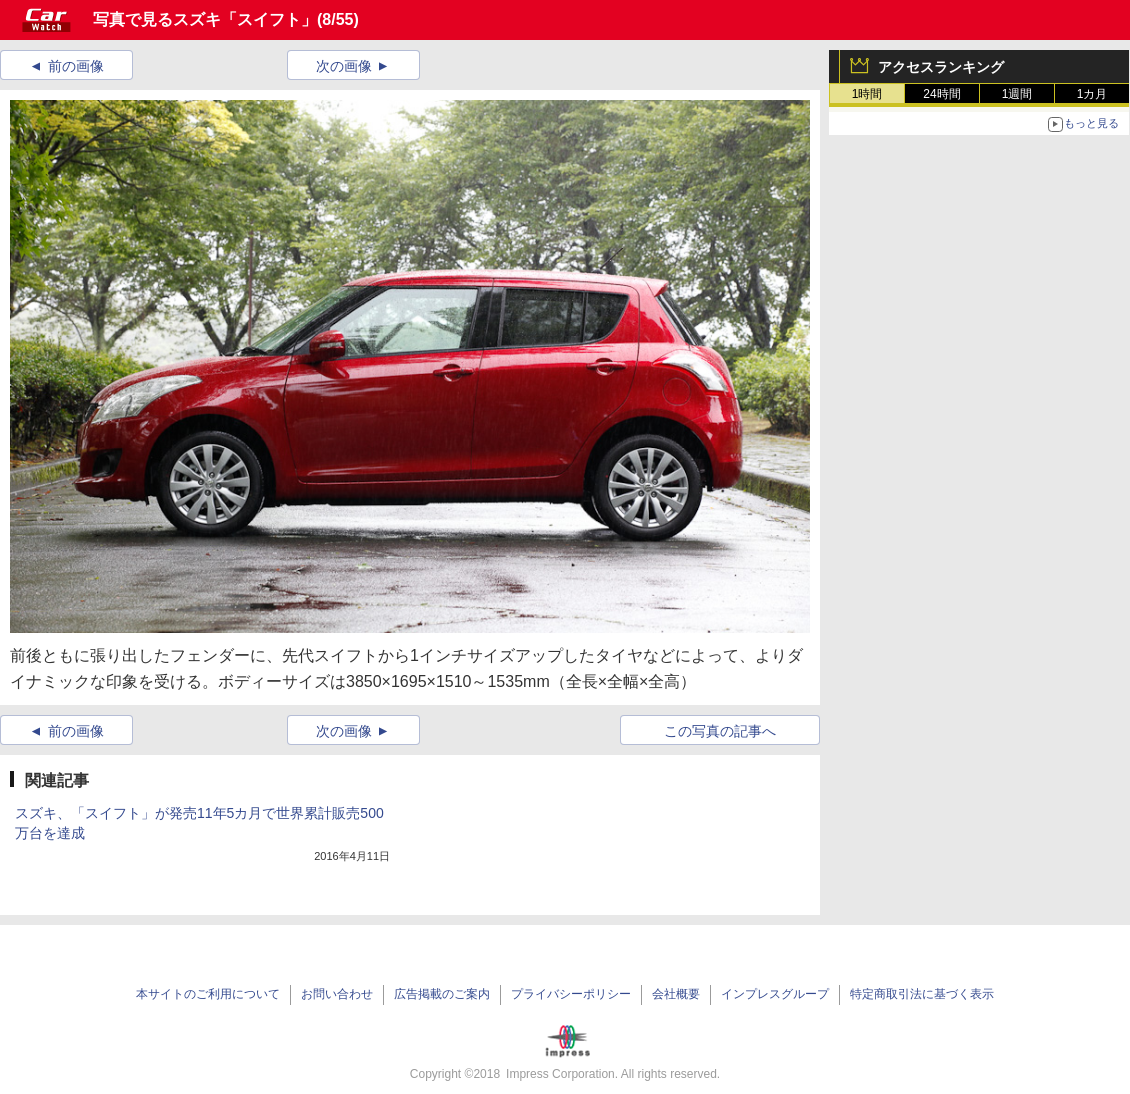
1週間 (1017, 94)
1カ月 (1092, 94)
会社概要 (676, 994)
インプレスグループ (775, 994)
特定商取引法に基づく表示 (922, 994)
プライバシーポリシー (571, 994)
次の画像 (344, 66)
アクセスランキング (941, 67)
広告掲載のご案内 (442, 994)
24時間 (941, 94)
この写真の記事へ (720, 731)
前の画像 (76, 66)
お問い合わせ (337, 994)
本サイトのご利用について (208, 994)
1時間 (867, 94)
